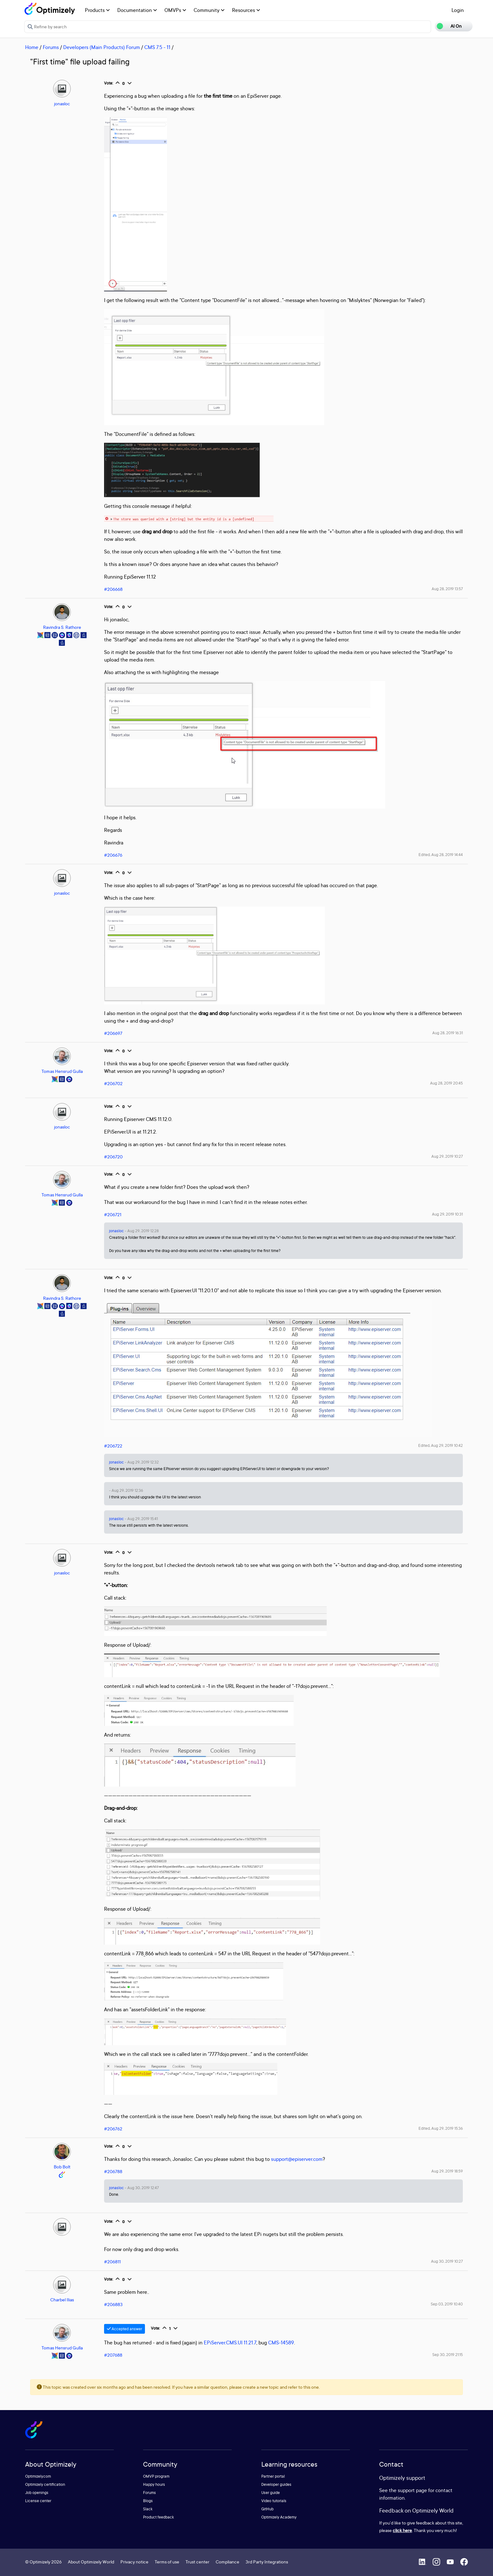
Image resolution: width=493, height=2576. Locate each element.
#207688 (113, 2355)
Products (97, 10)
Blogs (148, 2500)
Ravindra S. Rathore (62, 627)
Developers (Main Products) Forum (101, 47)
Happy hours (154, 2484)
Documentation (137, 10)
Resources (246, 10)
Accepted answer (124, 2329)
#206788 (113, 2171)
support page (412, 2490)
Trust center (197, 2562)
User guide (270, 2492)
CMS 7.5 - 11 (157, 47)
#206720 (113, 1157)
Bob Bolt (62, 2167)
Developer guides (276, 2484)
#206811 (112, 2262)
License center (38, 2500)
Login (457, 10)
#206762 (113, 2129)
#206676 (113, 855)
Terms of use (167, 2562)
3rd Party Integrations (267, 2562)
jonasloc (62, 104)
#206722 (113, 1446)
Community (209, 10)
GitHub (267, 2509)
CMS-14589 (281, 2342)
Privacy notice (134, 2562)
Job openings (36, 2492)
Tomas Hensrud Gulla (62, 1071)
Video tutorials (273, 2500)
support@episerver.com (297, 2159)
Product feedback (158, 2517)
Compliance (227, 2562)
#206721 (112, 1214)
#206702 (113, 1083)
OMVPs (175, 10)
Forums (51, 47)
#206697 (113, 1033)
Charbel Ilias (62, 2300)
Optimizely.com (38, 2476)
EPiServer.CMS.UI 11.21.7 (230, 2342)
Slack (147, 2509)
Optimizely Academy (278, 2517)
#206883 (113, 2304)
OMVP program (156, 2476)
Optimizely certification (45, 2484)
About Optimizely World (91, 2562)
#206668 (113, 589)
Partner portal (273, 2476)
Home (31, 47)
